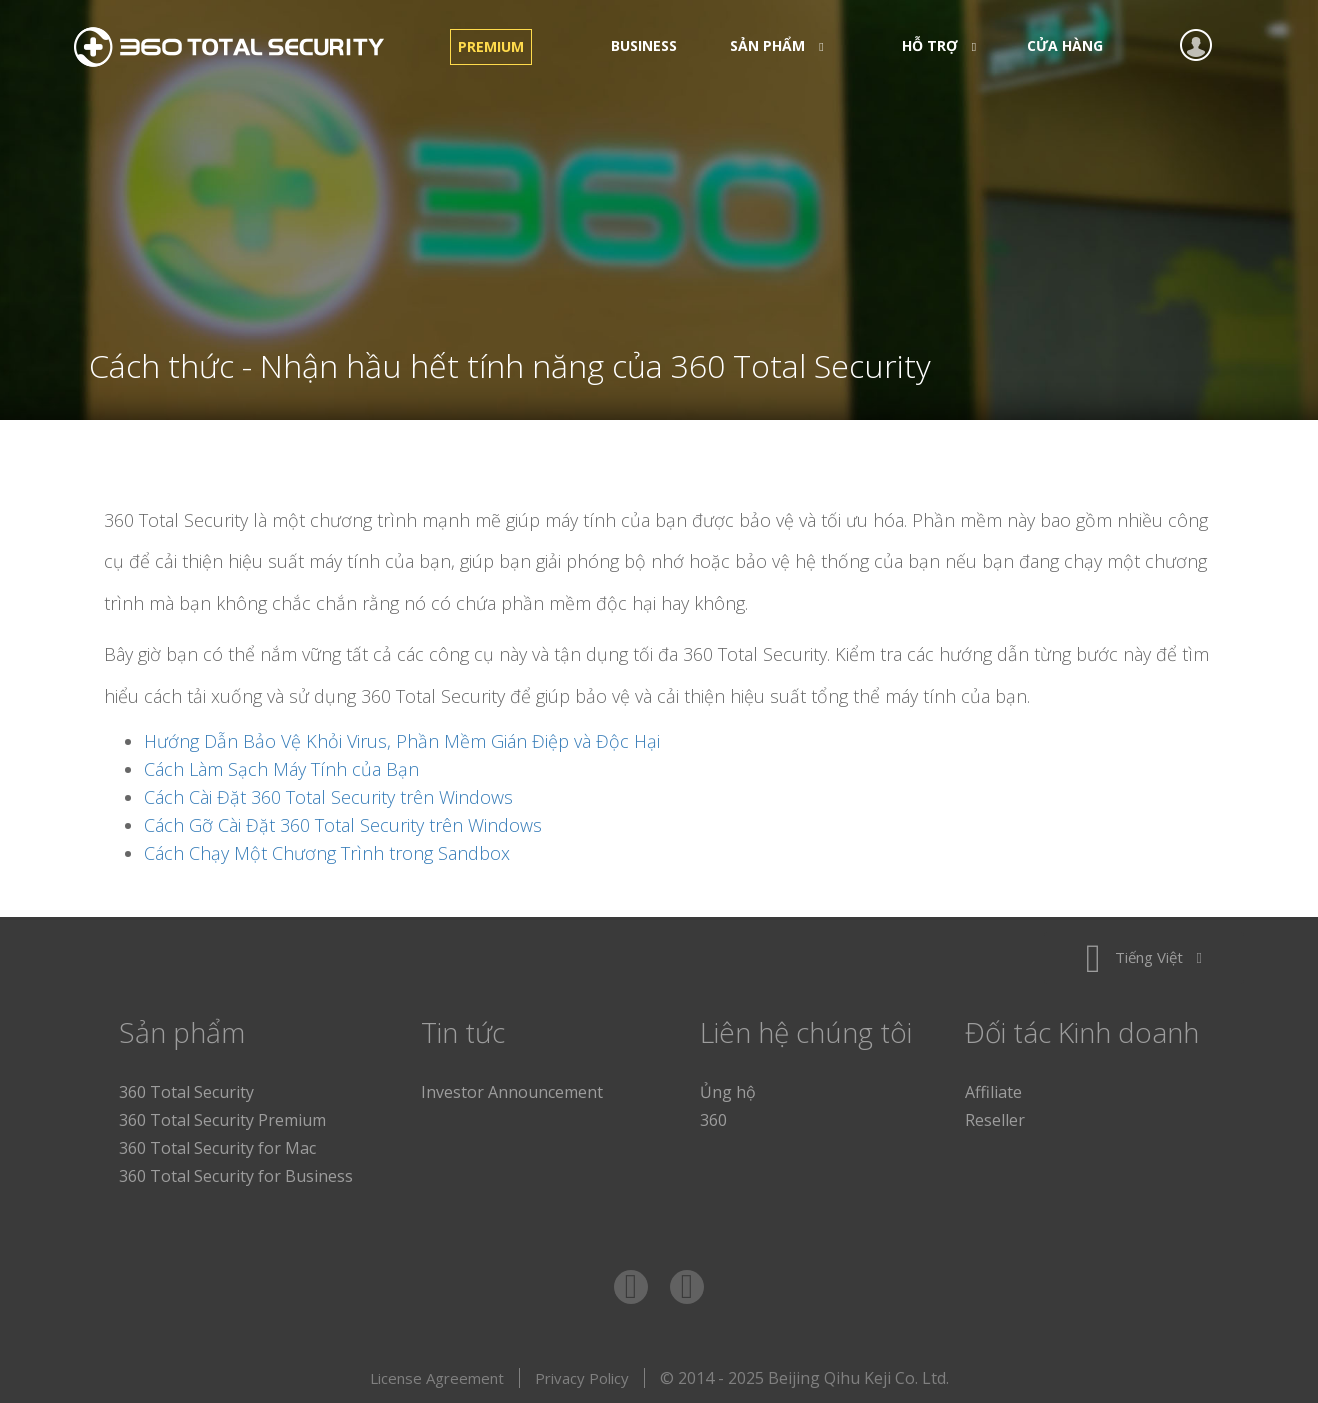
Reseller (995, 1120)
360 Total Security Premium (222, 1120)
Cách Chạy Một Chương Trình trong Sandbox (327, 853)
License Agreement (437, 1378)
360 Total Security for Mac (217, 1148)
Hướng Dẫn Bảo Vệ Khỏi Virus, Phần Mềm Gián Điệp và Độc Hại (402, 741)
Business (644, 45)
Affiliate (993, 1092)
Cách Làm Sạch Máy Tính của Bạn (281, 769)
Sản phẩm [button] (770, 45)
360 (713, 1120)
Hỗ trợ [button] (933, 45)
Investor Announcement (512, 1092)
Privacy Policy (582, 1378)
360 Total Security (239, 47)
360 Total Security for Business (236, 1176)
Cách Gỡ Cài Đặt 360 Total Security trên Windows (343, 825)
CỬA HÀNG (1065, 45)
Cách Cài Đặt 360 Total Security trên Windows (328, 797)
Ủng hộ (728, 1092)
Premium (491, 46)
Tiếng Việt (1144, 957)
